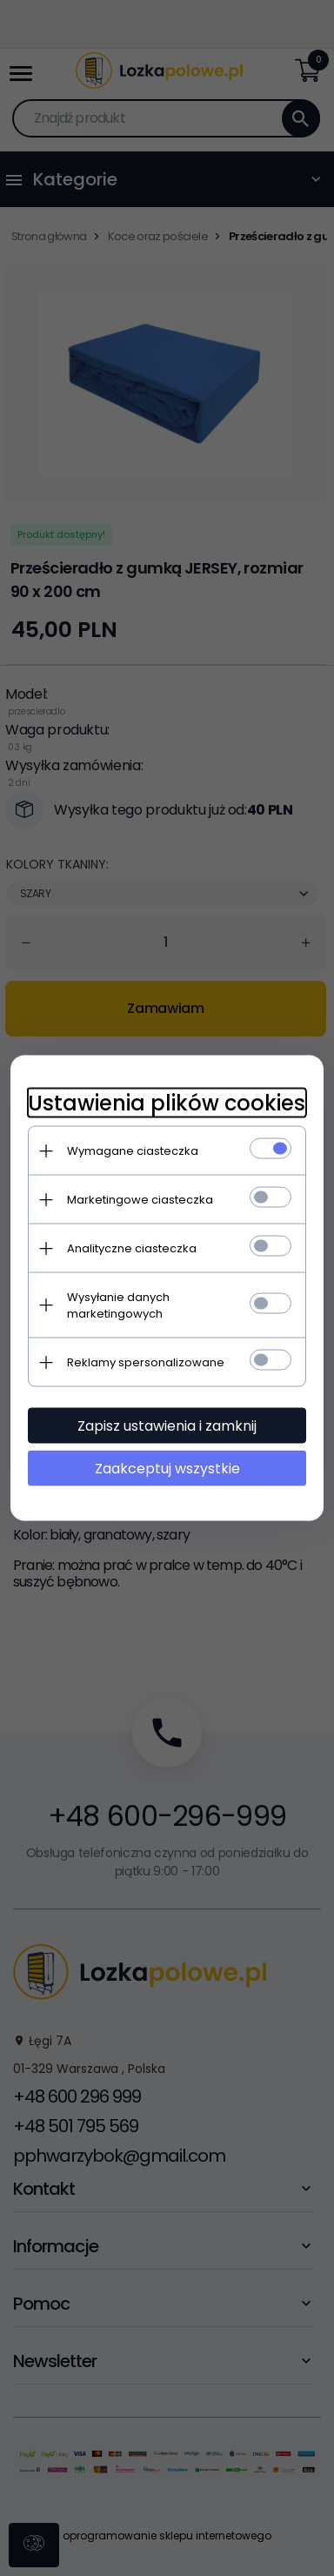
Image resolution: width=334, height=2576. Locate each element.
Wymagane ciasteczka (132, 1151)
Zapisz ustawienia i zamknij (167, 1426)
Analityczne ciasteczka (132, 1248)
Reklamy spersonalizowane (145, 1362)
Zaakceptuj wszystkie (167, 1469)
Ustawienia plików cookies (166, 1103)
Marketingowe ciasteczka (140, 1199)
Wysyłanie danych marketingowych (118, 1305)
